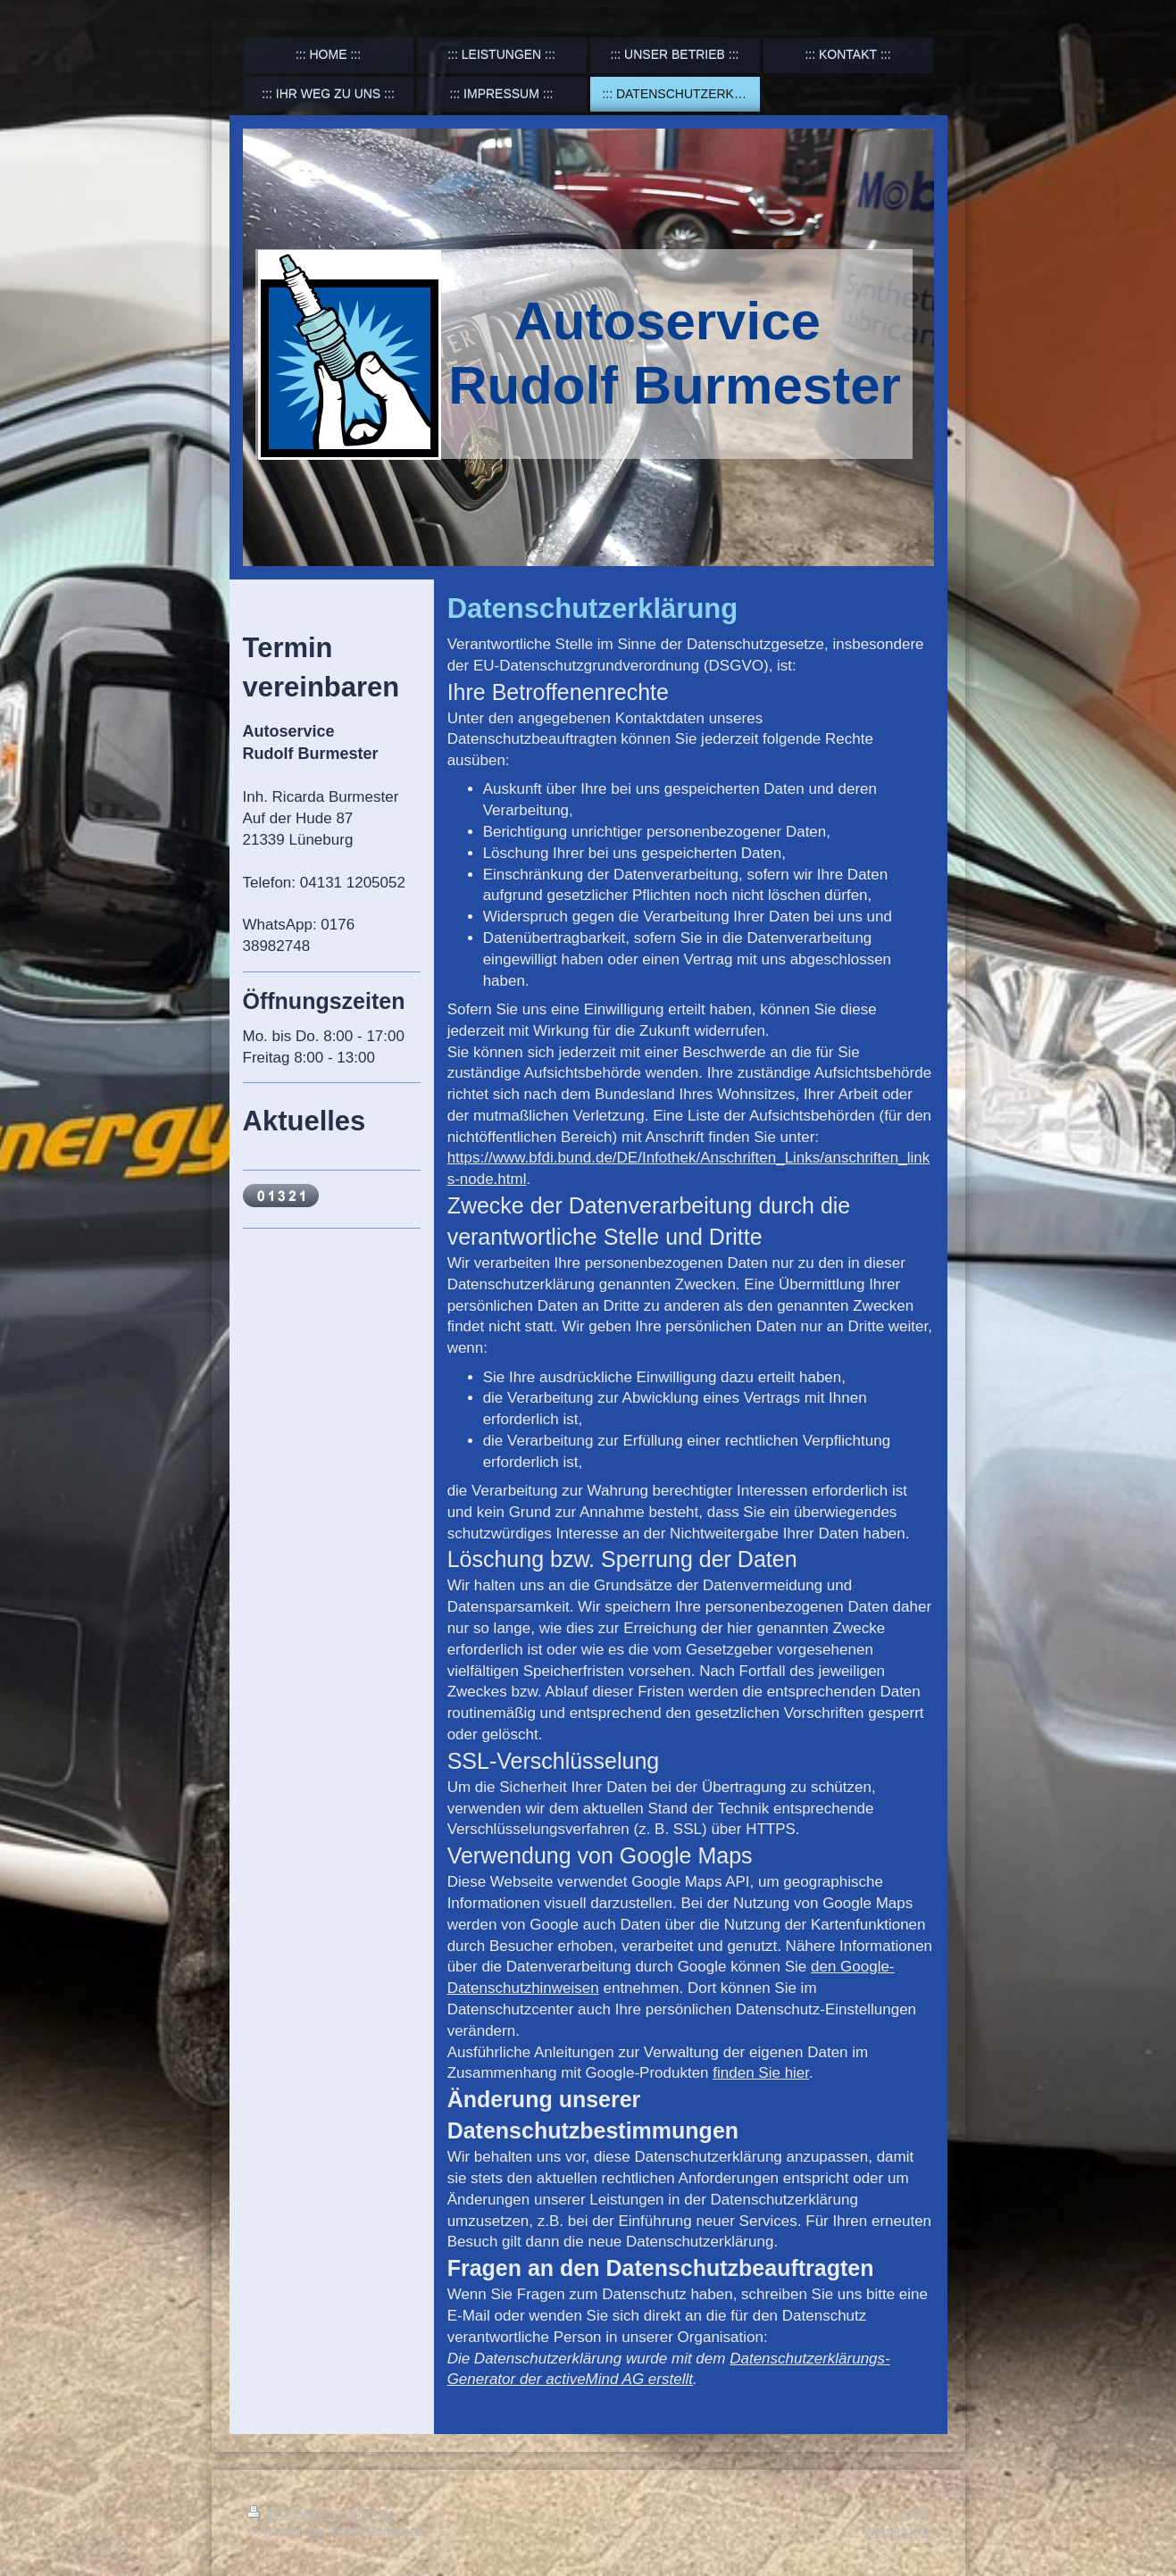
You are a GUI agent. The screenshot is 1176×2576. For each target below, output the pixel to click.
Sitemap (373, 2513)
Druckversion (295, 2513)
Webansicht (897, 2531)
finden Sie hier (761, 2072)
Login (913, 2513)
